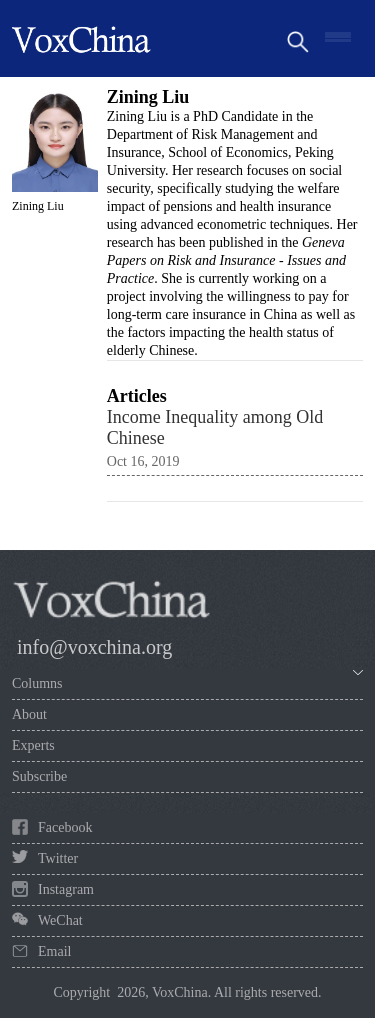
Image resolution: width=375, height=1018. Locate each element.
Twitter (58, 858)
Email (54, 951)
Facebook (65, 827)
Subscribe (39, 776)
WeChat (60, 920)
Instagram (66, 889)
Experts (33, 745)
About (29, 714)
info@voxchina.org (94, 647)
